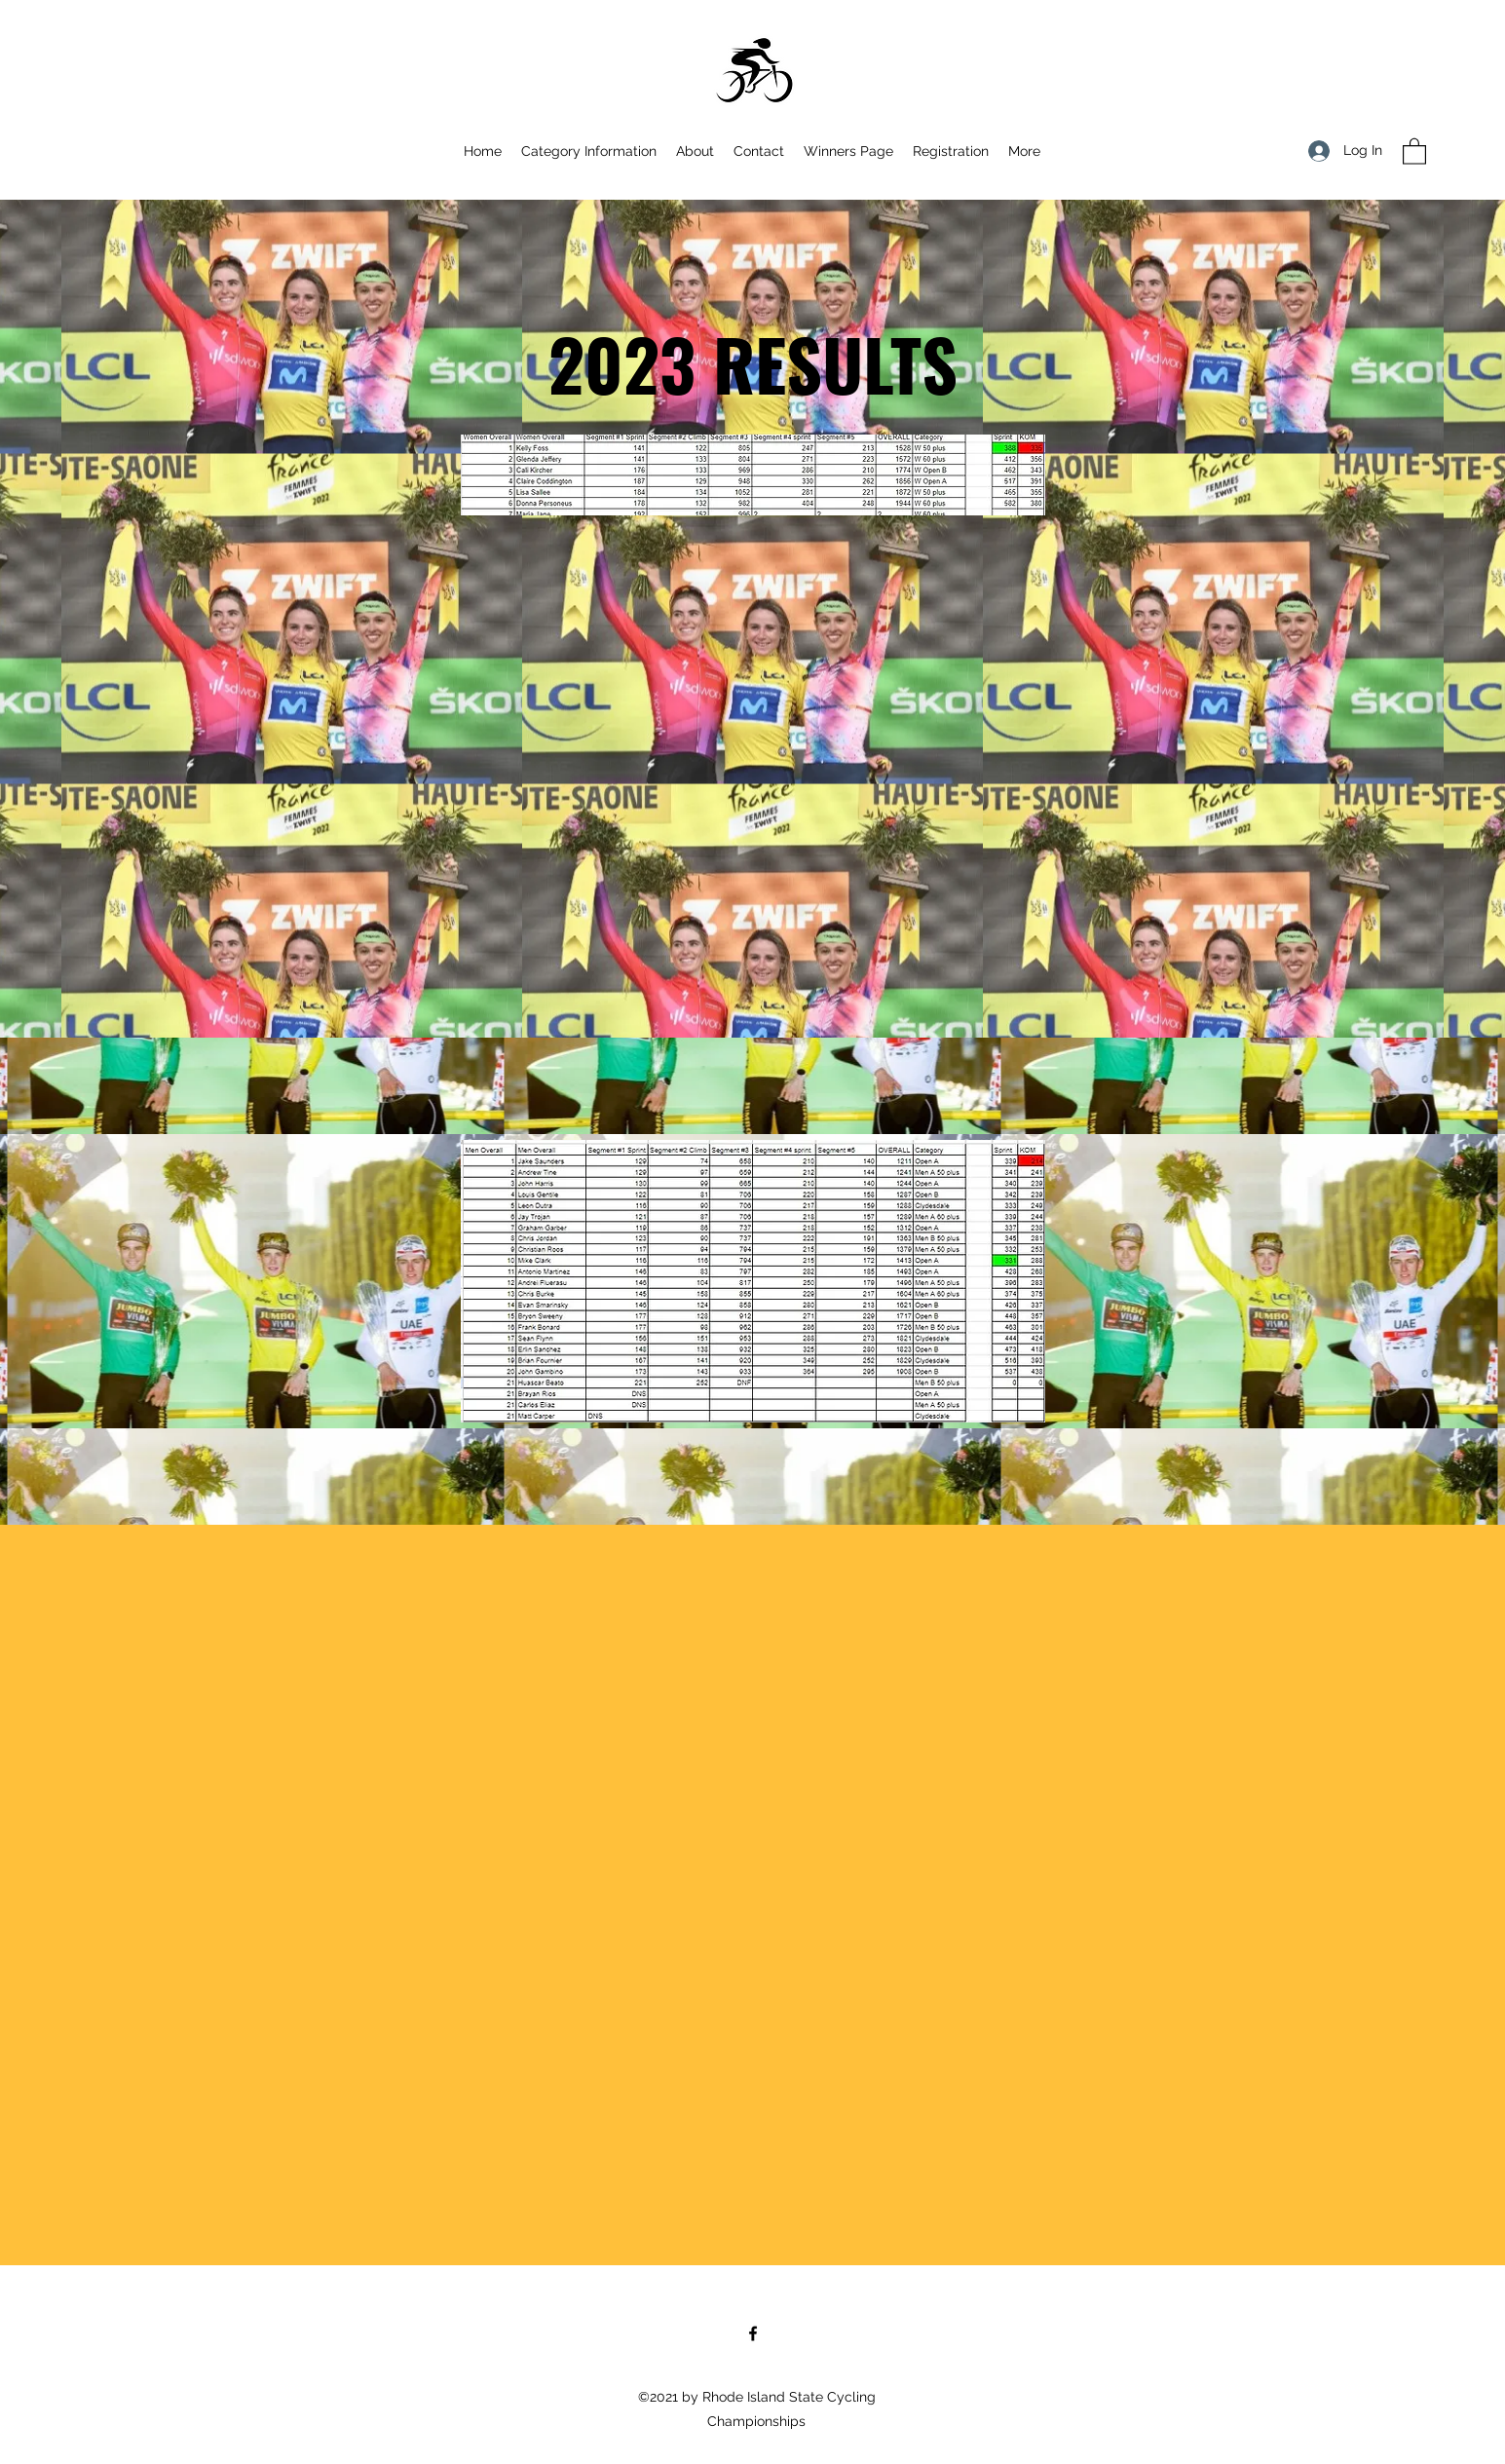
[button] (1414, 150)
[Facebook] (753, 2333)
